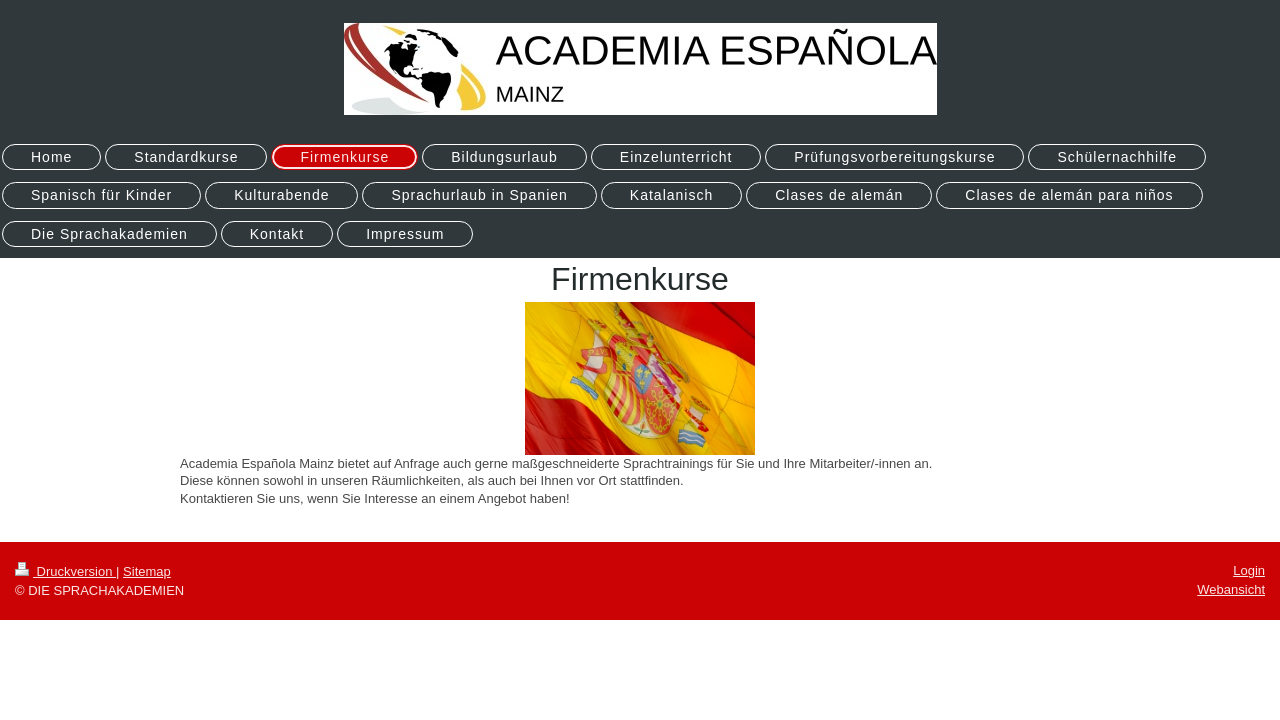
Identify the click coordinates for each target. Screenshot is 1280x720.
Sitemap (147, 571)
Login (1249, 570)
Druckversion (65, 571)
